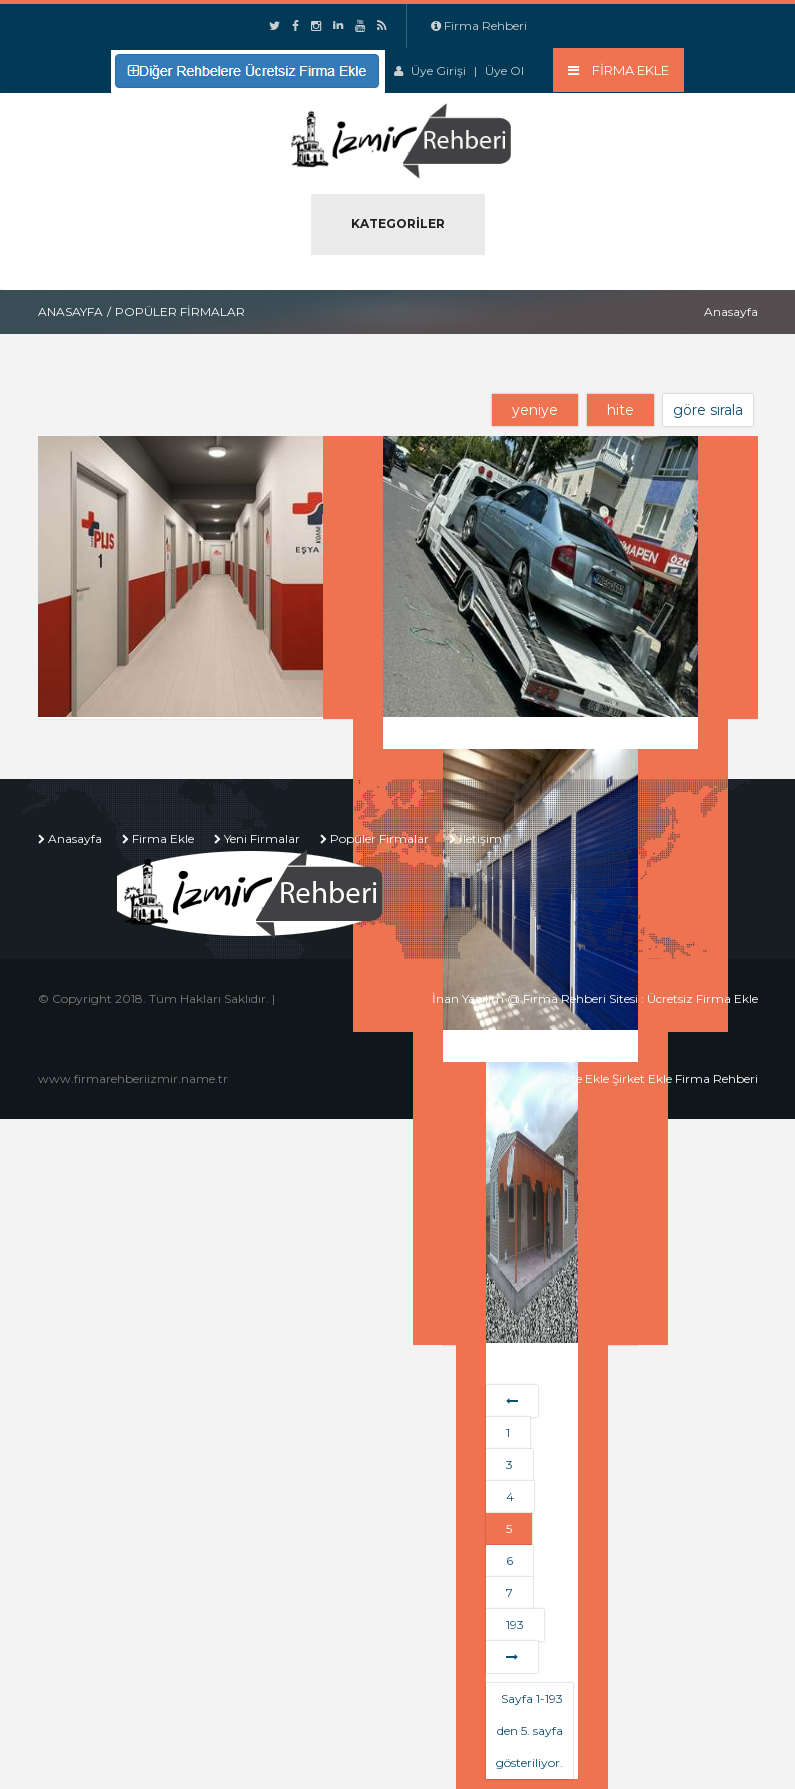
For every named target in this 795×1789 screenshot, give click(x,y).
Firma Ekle (163, 838)
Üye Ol (504, 70)
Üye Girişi (438, 70)
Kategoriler (398, 223)
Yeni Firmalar (262, 838)
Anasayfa (70, 311)
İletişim (480, 838)
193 (515, 1624)
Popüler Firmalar (379, 838)
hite (620, 410)
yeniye (535, 410)
